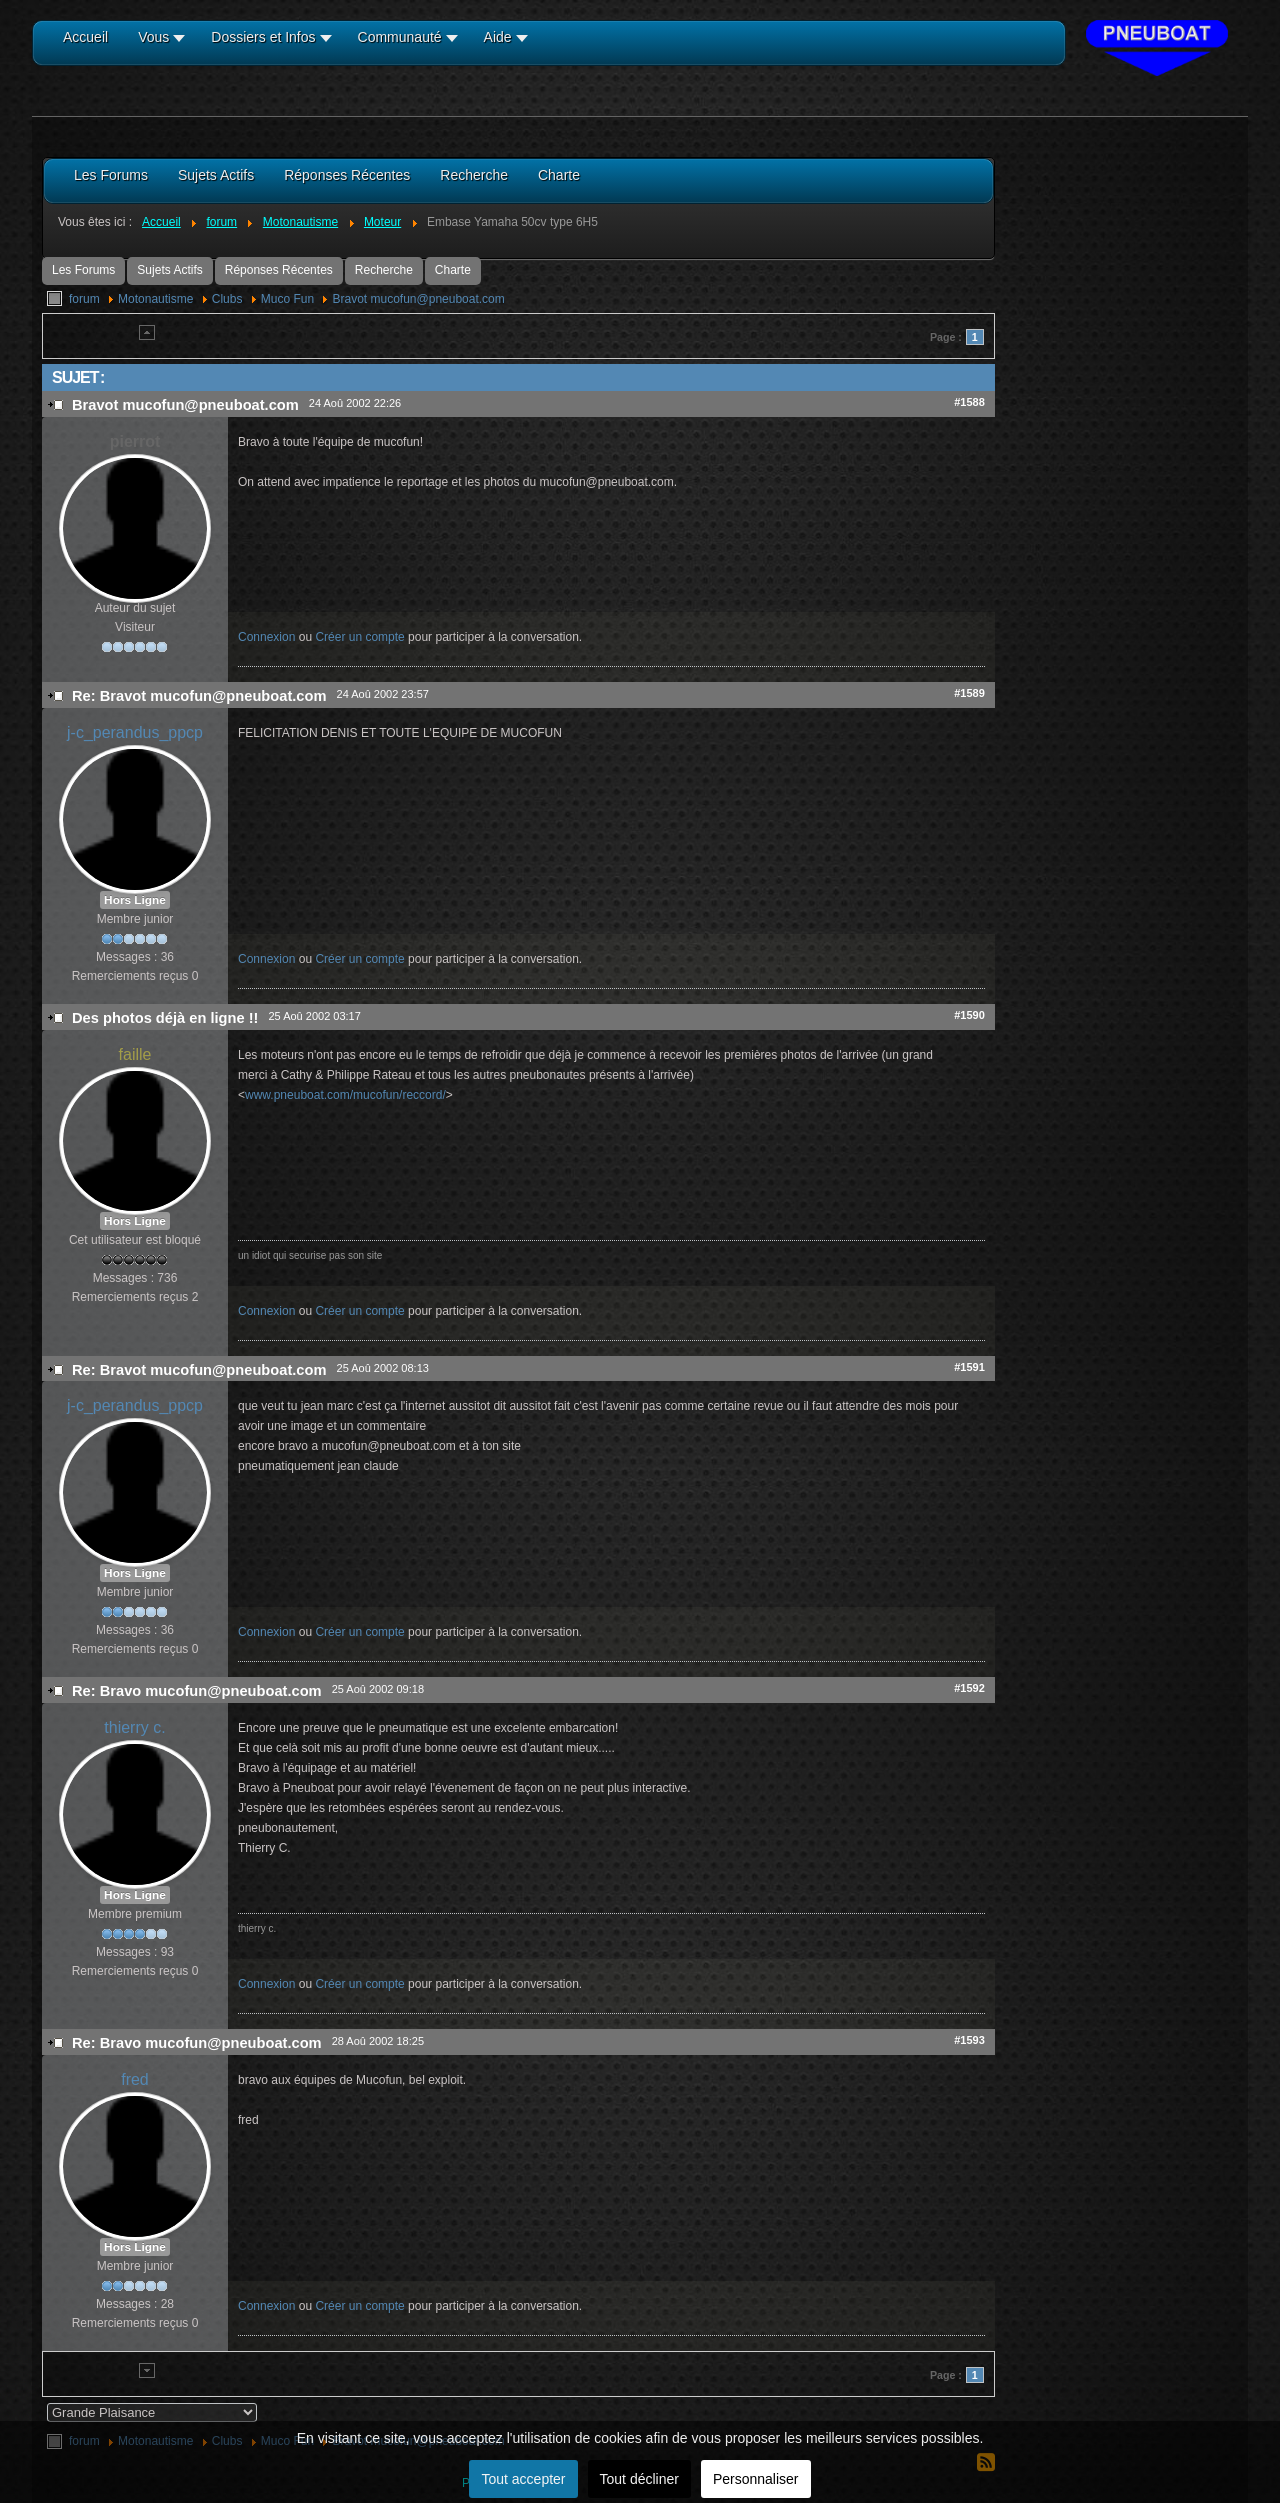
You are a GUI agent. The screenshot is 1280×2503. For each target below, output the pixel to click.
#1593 (969, 2040)
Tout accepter (523, 2479)
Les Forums (83, 270)
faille (135, 1054)
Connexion (266, 637)
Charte (453, 270)
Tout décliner (639, 2479)
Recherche (384, 270)
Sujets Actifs (169, 270)
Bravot (418, 299)
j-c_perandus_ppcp (135, 732)
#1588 (969, 402)
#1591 (969, 1367)
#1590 (969, 1015)
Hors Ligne (135, 900)
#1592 (969, 1688)
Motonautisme (155, 299)
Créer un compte (359, 637)
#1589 (969, 693)
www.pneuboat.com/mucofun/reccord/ (345, 1095)
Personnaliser (756, 2479)
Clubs (227, 299)
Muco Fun (287, 299)
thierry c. (134, 1727)
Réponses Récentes (279, 270)
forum (84, 299)
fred (135, 2079)
